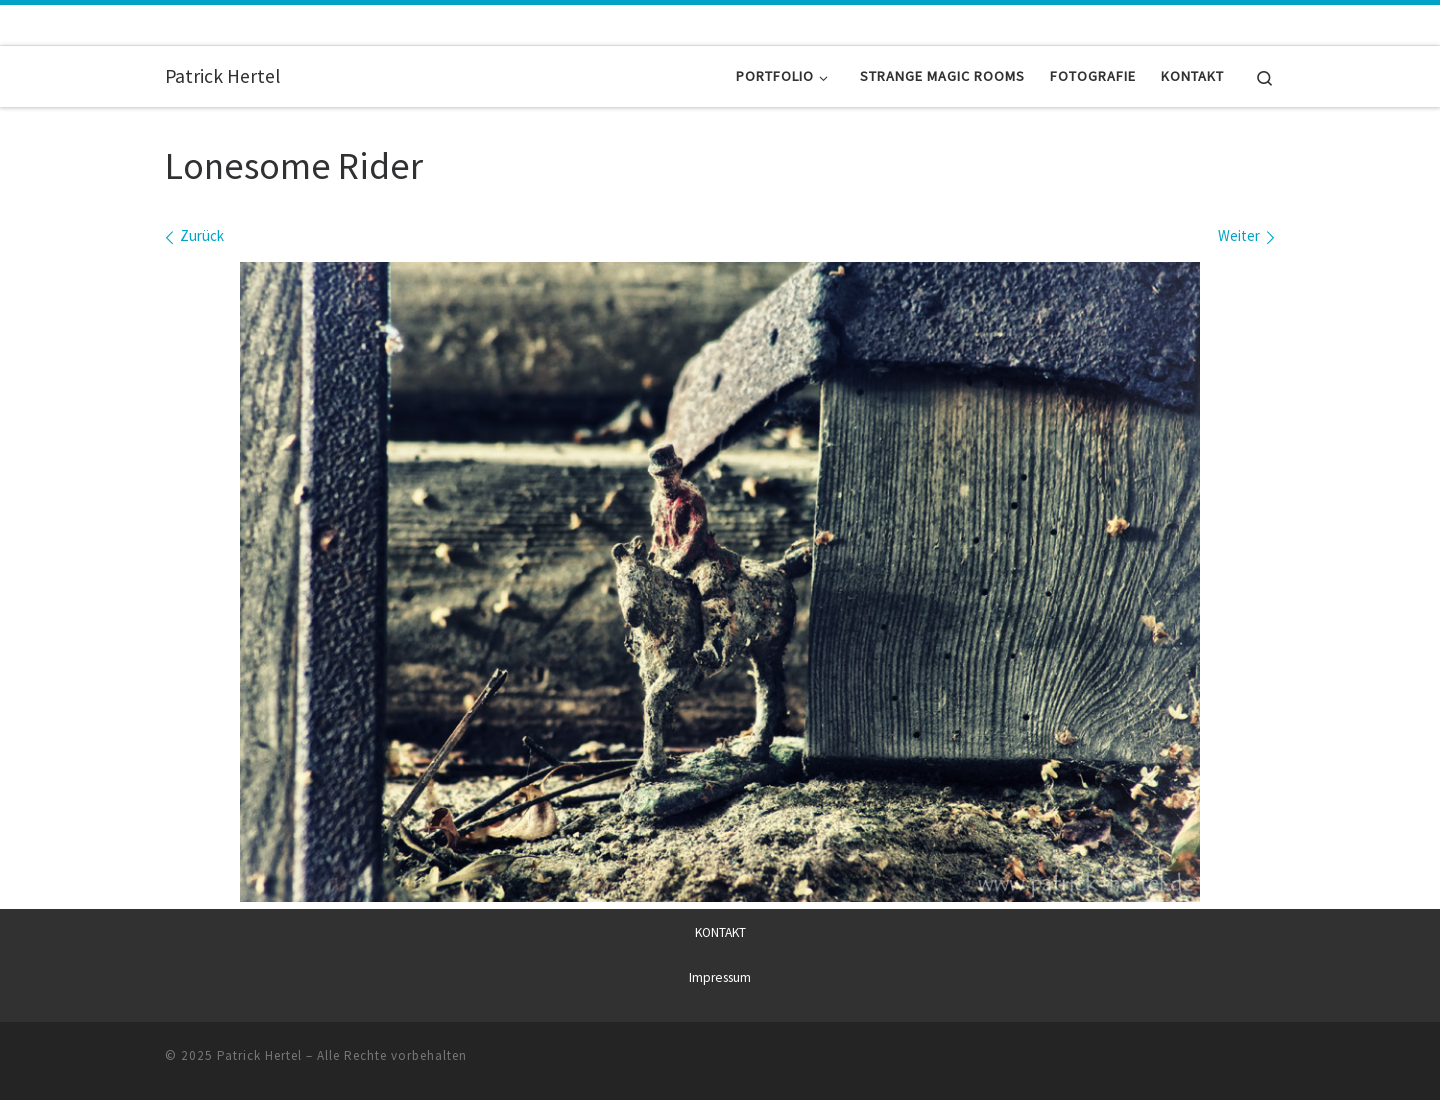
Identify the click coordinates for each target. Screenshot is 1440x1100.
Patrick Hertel (259, 1055)
